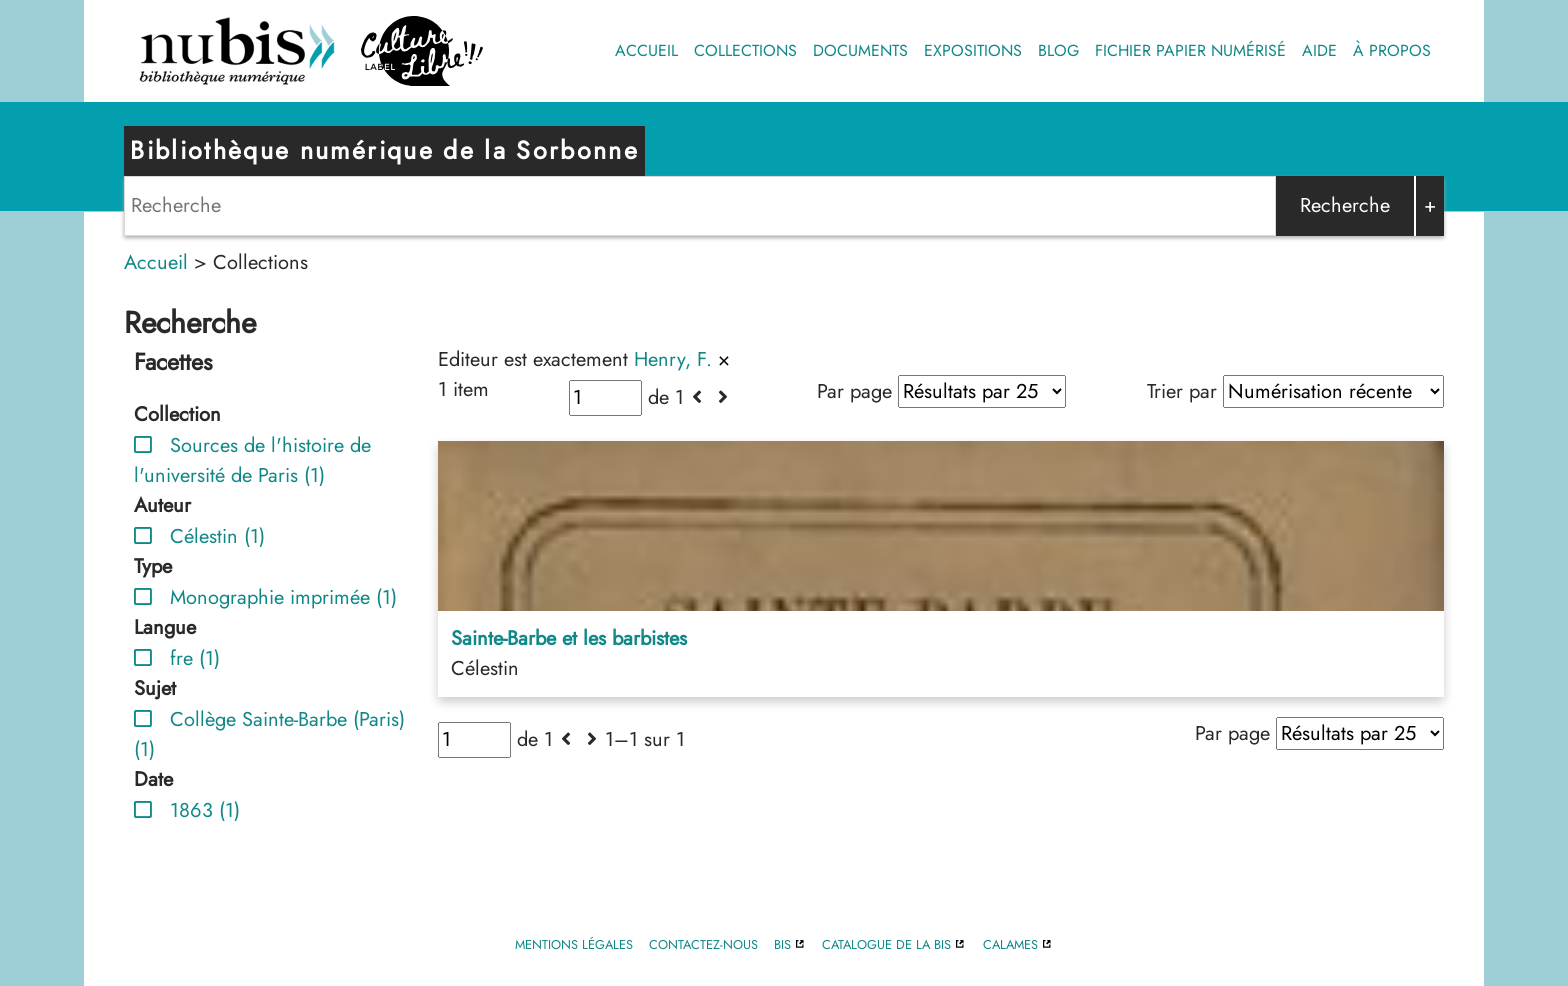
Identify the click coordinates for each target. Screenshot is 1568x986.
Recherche (1345, 205)
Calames (1010, 944)
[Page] (605, 398)
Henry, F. (673, 359)
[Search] (700, 206)
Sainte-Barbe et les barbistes (569, 638)
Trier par (1182, 391)
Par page (854, 391)
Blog (1058, 50)
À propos (1392, 50)
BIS (782, 944)
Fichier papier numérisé (1190, 50)
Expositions (973, 50)
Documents (860, 50)
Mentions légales (574, 944)
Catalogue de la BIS (886, 944)
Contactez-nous (703, 944)
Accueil (646, 50)
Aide (1319, 50)
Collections (745, 50)
